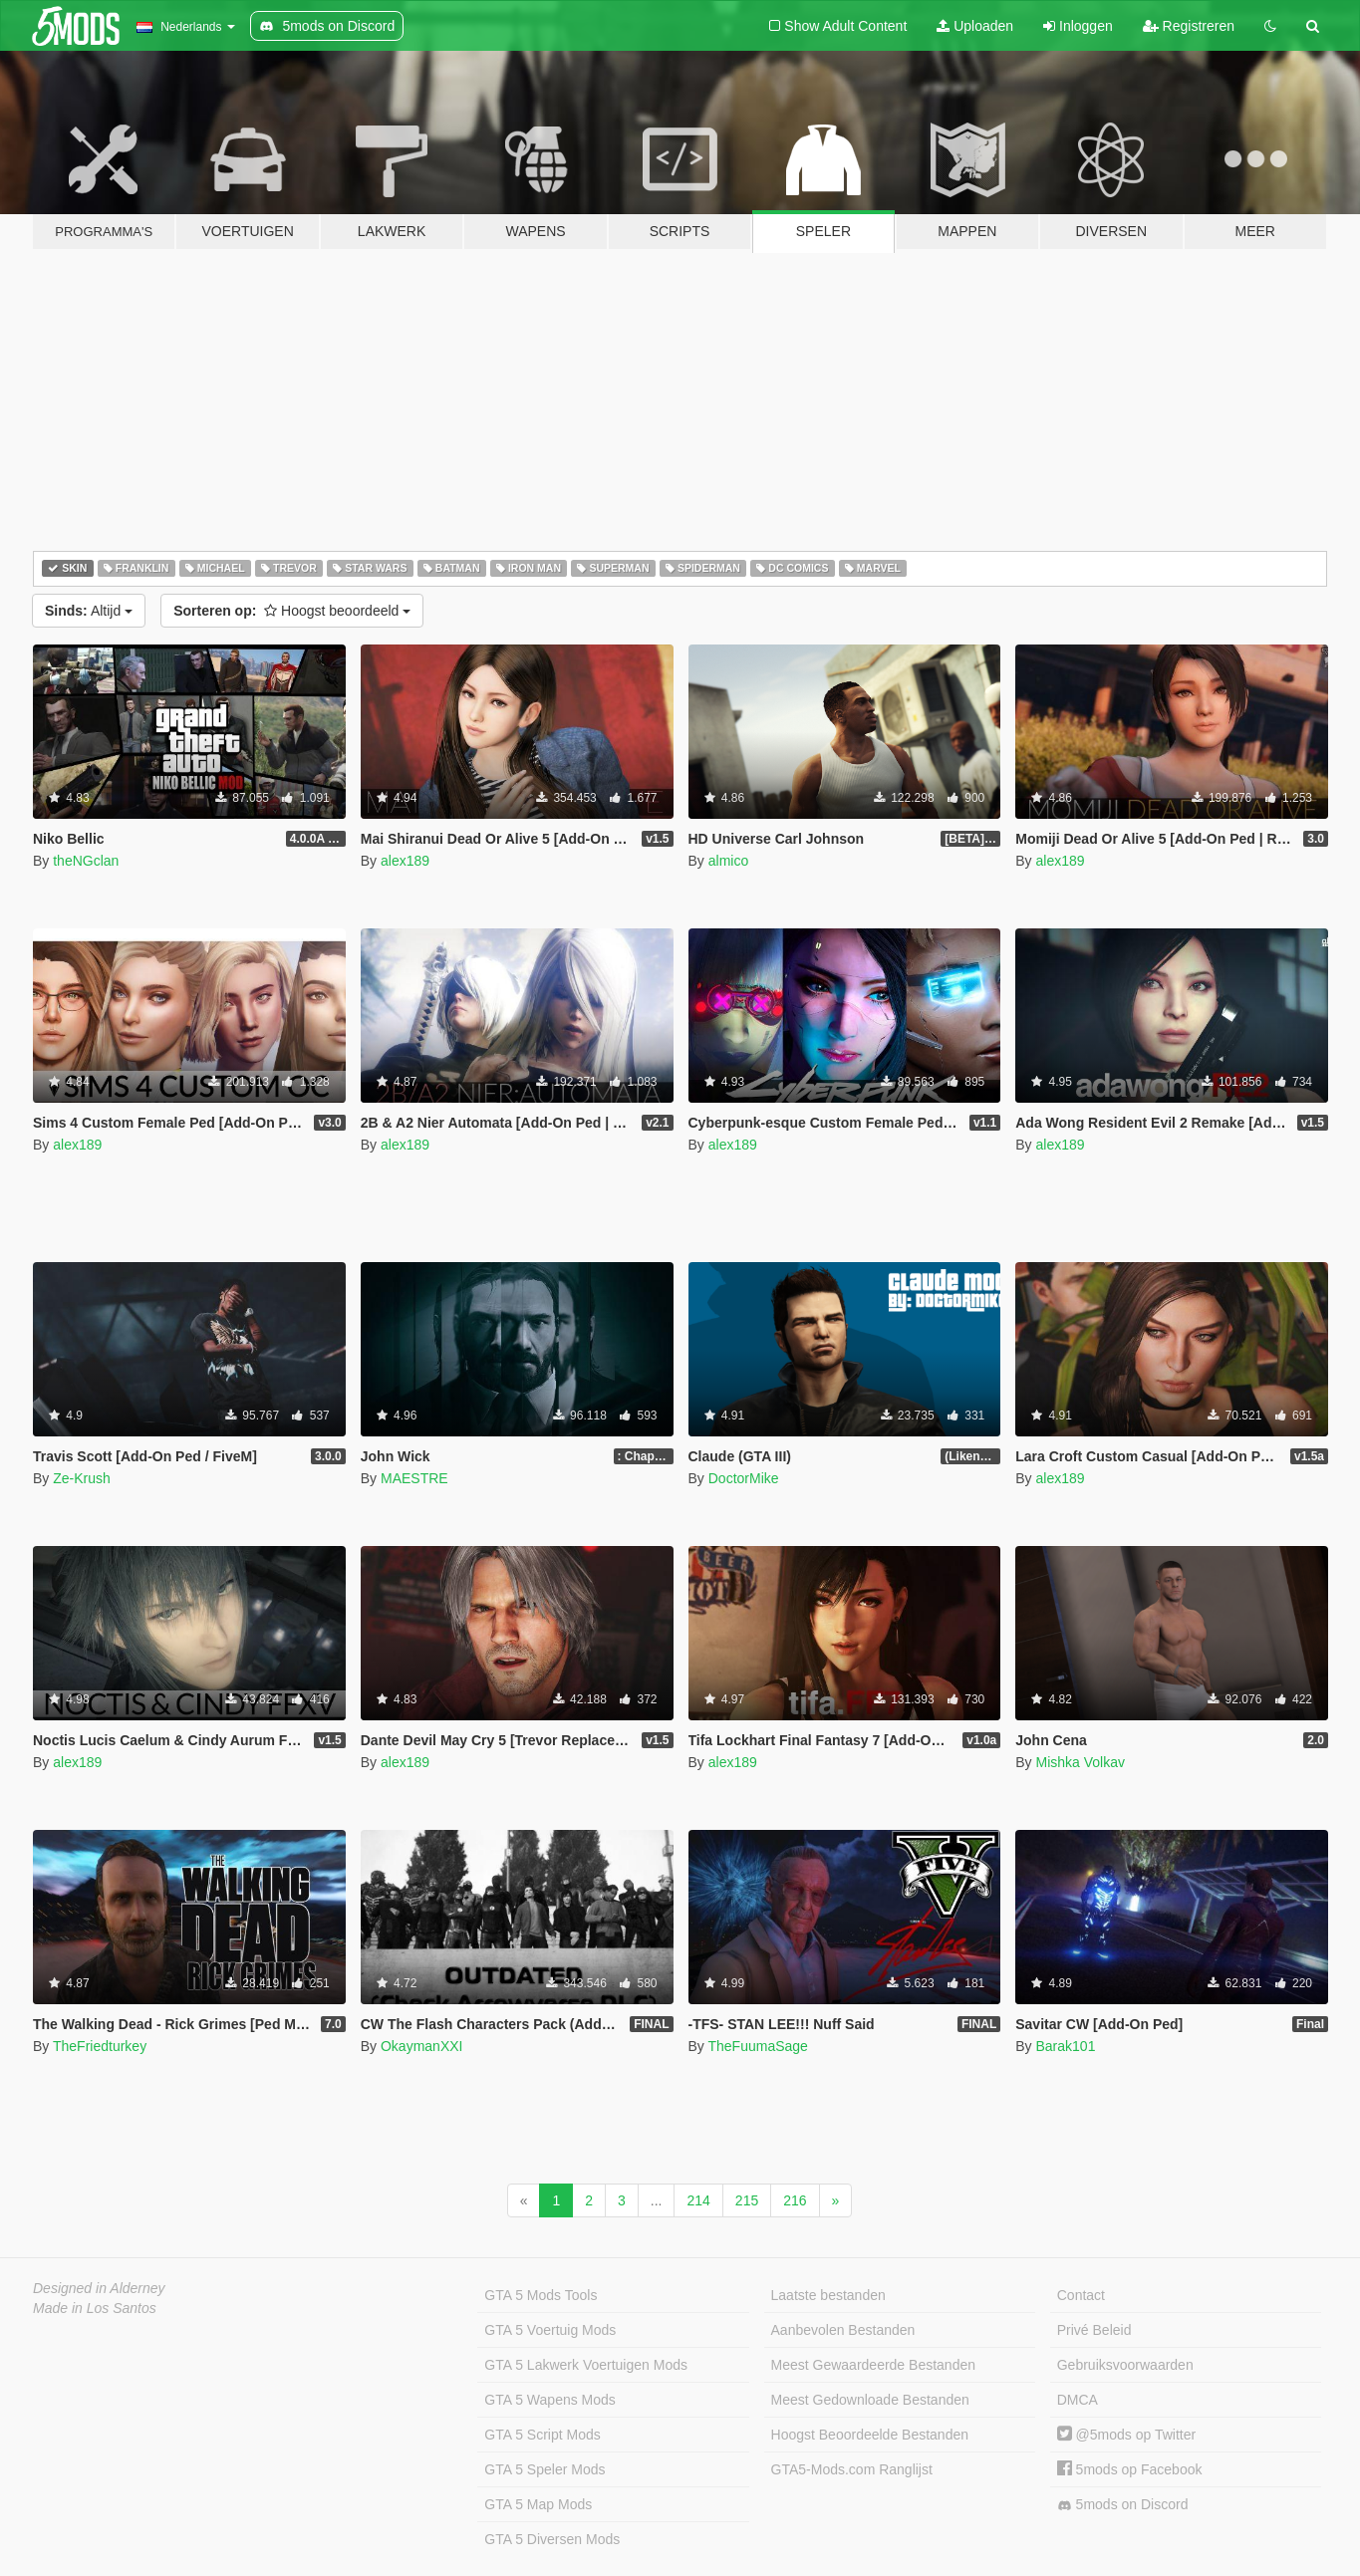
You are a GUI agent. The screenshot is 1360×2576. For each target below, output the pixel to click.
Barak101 (1065, 2046)
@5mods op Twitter (1126, 2435)
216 (794, 2200)
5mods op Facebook (1130, 2469)
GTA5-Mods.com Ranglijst (852, 2469)
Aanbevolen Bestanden (843, 2330)
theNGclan (86, 861)
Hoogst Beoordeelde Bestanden (869, 2435)
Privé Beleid (1094, 2330)
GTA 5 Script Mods (542, 2435)
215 (746, 2200)
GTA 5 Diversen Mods (552, 2539)
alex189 (405, 861)
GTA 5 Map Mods (538, 2504)
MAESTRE (414, 1478)
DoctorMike (743, 1478)
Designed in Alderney (99, 2288)
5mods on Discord (1123, 2504)
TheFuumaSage (757, 2046)
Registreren (1188, 26)
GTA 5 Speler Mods (544, 2469)
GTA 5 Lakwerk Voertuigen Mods (585, 2365)
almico (728, 861)
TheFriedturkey (99, 2046)
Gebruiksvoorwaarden (1125, 2365)
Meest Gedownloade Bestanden (870, 2400)
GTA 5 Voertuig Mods (550, 2330)
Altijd (89, 611)
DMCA (1077, 2400)
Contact (1081, 2295)
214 (697, 2200)
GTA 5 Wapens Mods (550, 2400)
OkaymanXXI (421, 2046)
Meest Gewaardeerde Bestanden (873, 2365)
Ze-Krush (82, 1478)
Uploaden (975, 26)
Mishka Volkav (1079, 1762)
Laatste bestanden (828, 2295)
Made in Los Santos (94, 2308)
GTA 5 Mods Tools (540, 2295)
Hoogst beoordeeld (291, 611)
